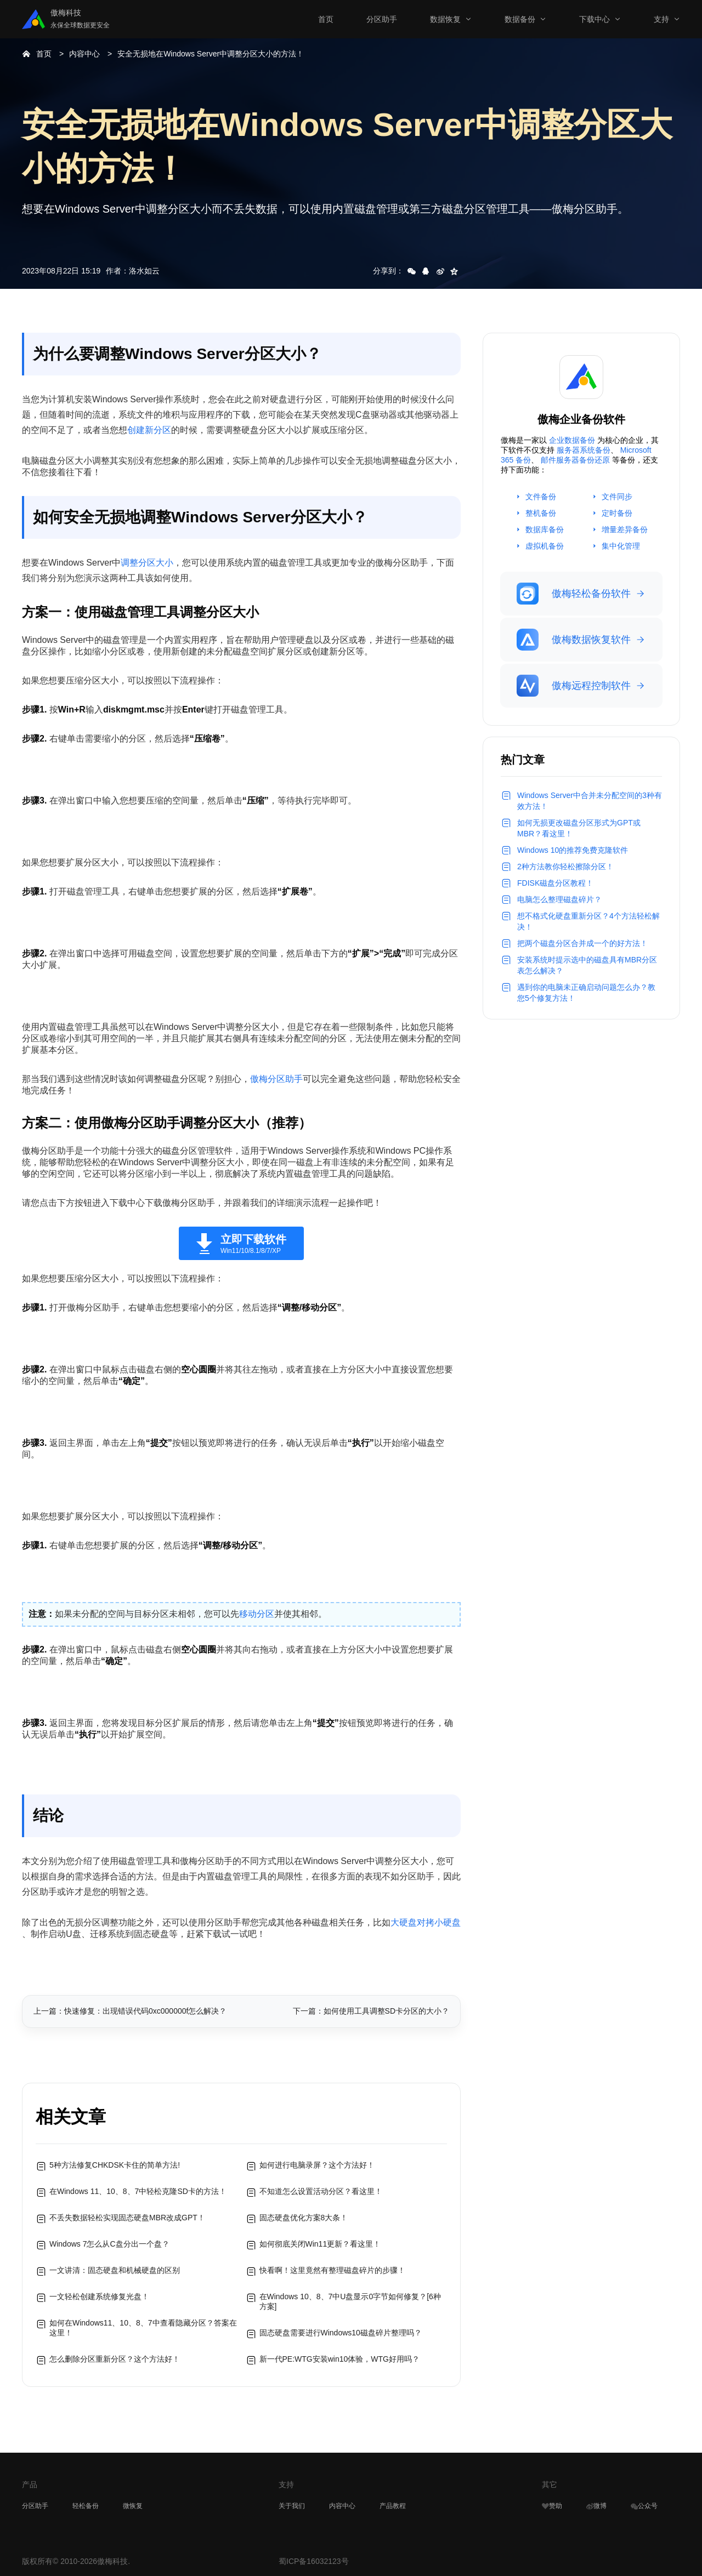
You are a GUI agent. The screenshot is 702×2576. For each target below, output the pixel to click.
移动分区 (256, 1613)
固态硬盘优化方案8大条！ (303, 2217)
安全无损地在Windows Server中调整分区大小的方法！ (210, 53)
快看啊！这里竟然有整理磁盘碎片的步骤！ (332, 2270)
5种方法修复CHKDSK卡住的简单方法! (114, 2165)
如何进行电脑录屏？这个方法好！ (317, 2165)
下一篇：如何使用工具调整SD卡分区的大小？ (371, 2011)
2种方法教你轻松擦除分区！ (565, 866)
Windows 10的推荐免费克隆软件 (572, 850)
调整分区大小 (147, 562)
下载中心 (594, 19)
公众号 (644, 2506)
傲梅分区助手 (276, 1079)
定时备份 (617, 513)
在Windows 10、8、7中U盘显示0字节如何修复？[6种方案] (350, 2301)
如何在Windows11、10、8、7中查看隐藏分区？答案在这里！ (143, 2327)
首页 (325, 19)
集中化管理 (621, 546)
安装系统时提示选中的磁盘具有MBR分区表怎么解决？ (587, 965)
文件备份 (540, 496)
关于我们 (292, 2506)
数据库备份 (544, 529)
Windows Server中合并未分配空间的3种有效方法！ (589, 801)
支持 (661, 19)
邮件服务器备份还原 (575, 459)
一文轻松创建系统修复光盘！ (99, 2296)
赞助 (552, 2506)
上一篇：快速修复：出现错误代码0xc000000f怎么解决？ (130, 2011)
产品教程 (393, 2506)
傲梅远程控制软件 (574, 686)
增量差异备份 (625, 529)
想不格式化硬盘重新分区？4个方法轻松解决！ (588, 921)
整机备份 (540, 513)
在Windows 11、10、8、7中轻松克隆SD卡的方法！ (138, 2191)
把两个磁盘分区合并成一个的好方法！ (582, 943)
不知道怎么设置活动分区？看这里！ (320, 2191)
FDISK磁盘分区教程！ (555, 883)
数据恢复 (445, 19)
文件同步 (617, 496)
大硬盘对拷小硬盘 (425, 1922)
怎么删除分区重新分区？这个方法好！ (114, 2359)
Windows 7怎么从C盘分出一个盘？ (109, 2243)
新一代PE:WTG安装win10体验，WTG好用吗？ (339, 2359)
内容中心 (84, 53)
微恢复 (133, 2506)
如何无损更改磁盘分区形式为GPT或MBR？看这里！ (579, 828)
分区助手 (381, 19)
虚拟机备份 (544, 546)
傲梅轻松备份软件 (574, 594)
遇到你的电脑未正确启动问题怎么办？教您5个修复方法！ (586, 992)
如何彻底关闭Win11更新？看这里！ (320, 2243)
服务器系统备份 (583, 450)
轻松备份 (85, 2506)
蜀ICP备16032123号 (314, 2561)
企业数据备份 (572, 440)
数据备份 (520, 19)
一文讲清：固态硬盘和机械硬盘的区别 (114, 2270)
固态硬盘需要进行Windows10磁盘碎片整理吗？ (340, 2332)
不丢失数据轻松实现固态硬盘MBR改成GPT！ (127, 2217)
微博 (596, 2506)
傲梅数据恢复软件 (574, 640)
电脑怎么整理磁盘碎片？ (559, 899)
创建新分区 (149, 430)
